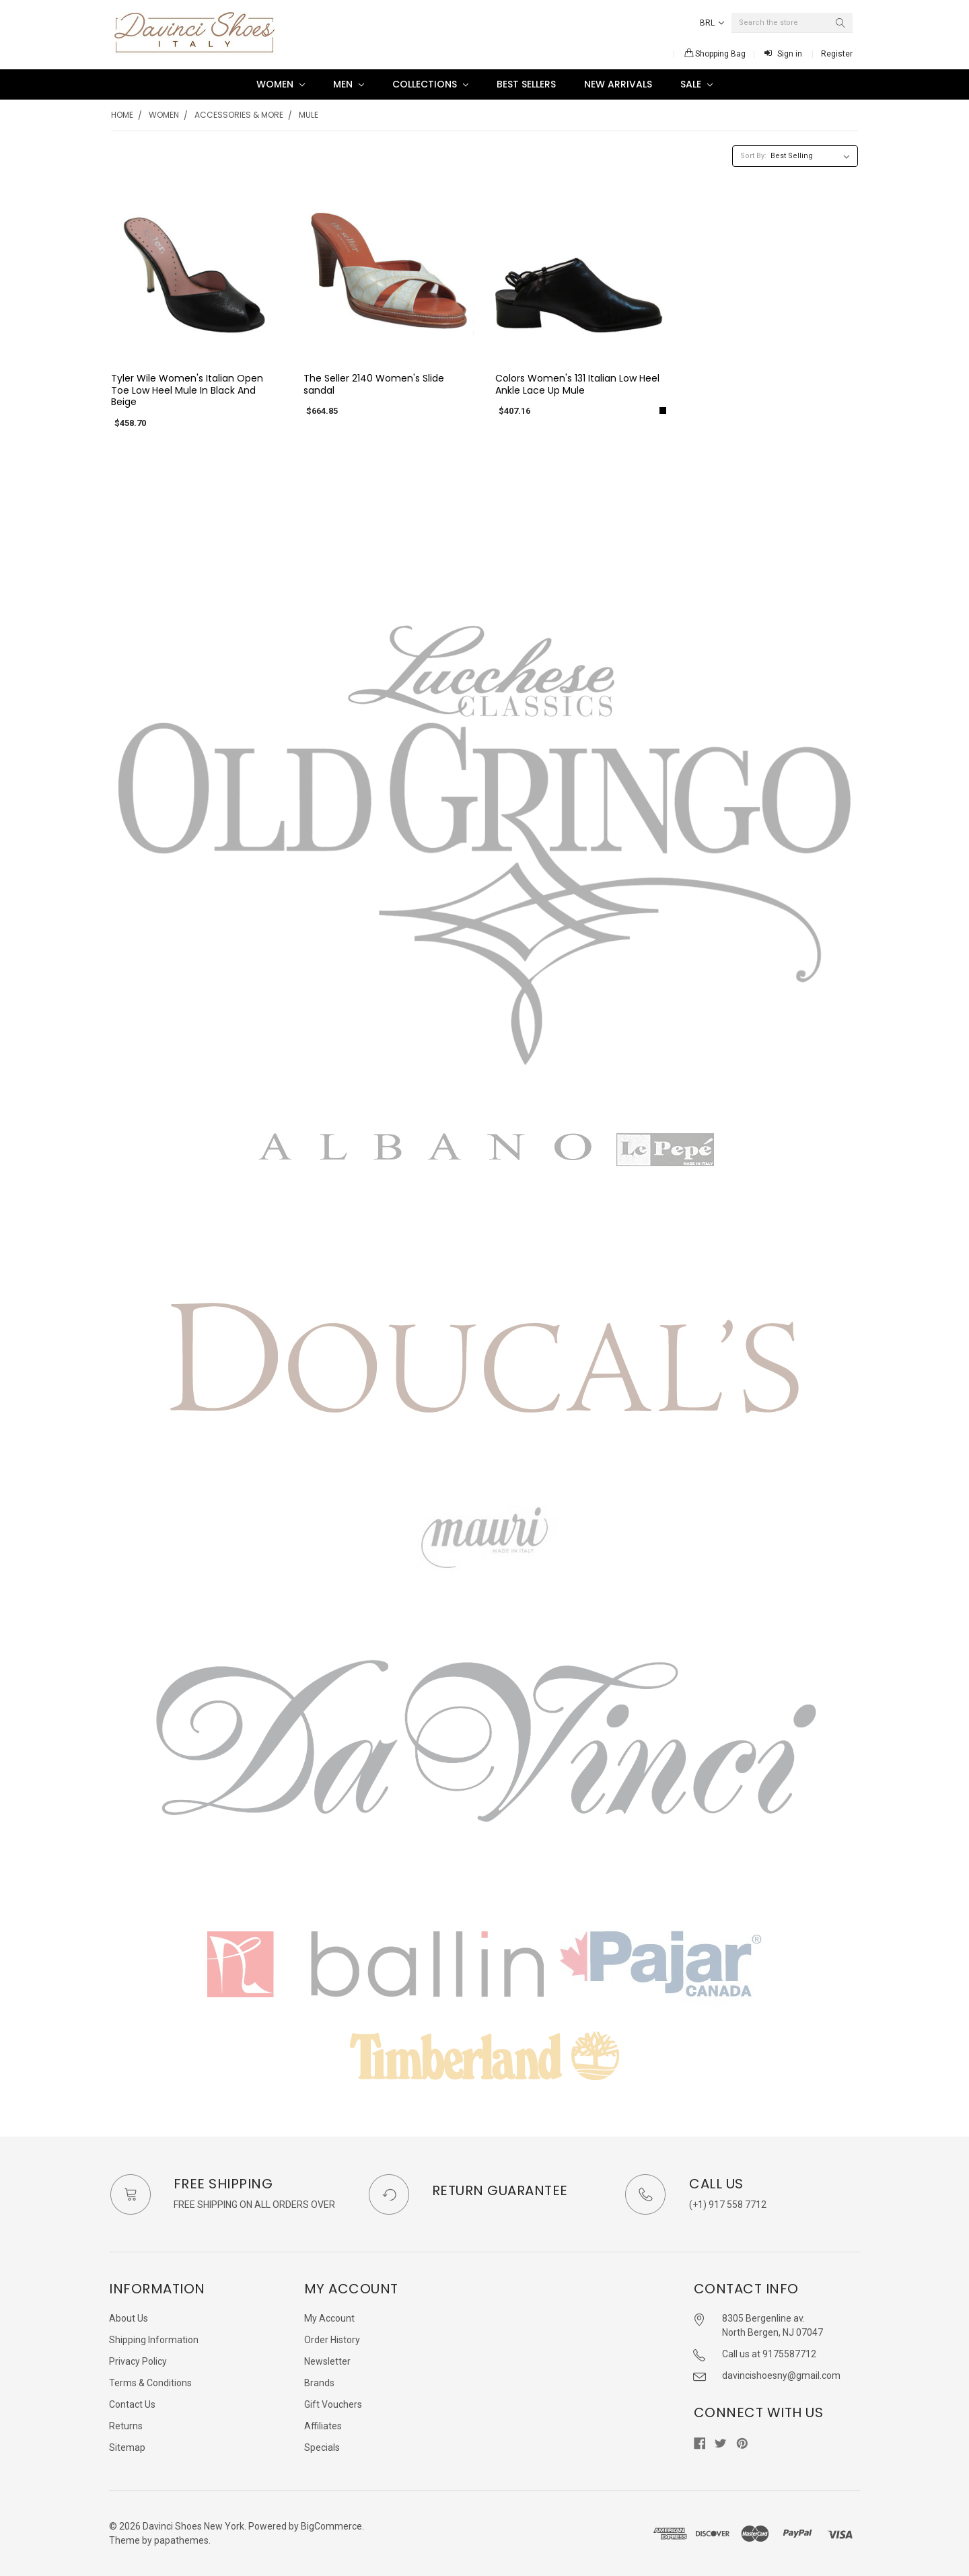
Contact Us (132, 2404)
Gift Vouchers (333, 2404)
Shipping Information (154, 2339)
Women (280, 84)
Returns (126, 2426)
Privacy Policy (138, 2361)
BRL (712, 23)
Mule (308, 114)
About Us (128, 2318)
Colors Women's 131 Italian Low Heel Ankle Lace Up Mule (577, 384)
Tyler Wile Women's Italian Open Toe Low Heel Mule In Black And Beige (187, 389)
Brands (319, 2382)
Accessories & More (238, 114)
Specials (322, 2447)
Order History (332, 2339)
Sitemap (127, 2447)
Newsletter (327, 2361)
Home (122, 114)
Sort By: (753, 155)
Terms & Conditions (150, 2382)
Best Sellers (526, 84)
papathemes (181, 2540)
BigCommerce (331, 2526)
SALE (696, 84)
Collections (430, 84)
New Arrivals (618, 84)
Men (348, 84)
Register (837, 54)
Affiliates (323, 2426)
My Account (329, 2318)
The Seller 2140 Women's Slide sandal (373, 384)
